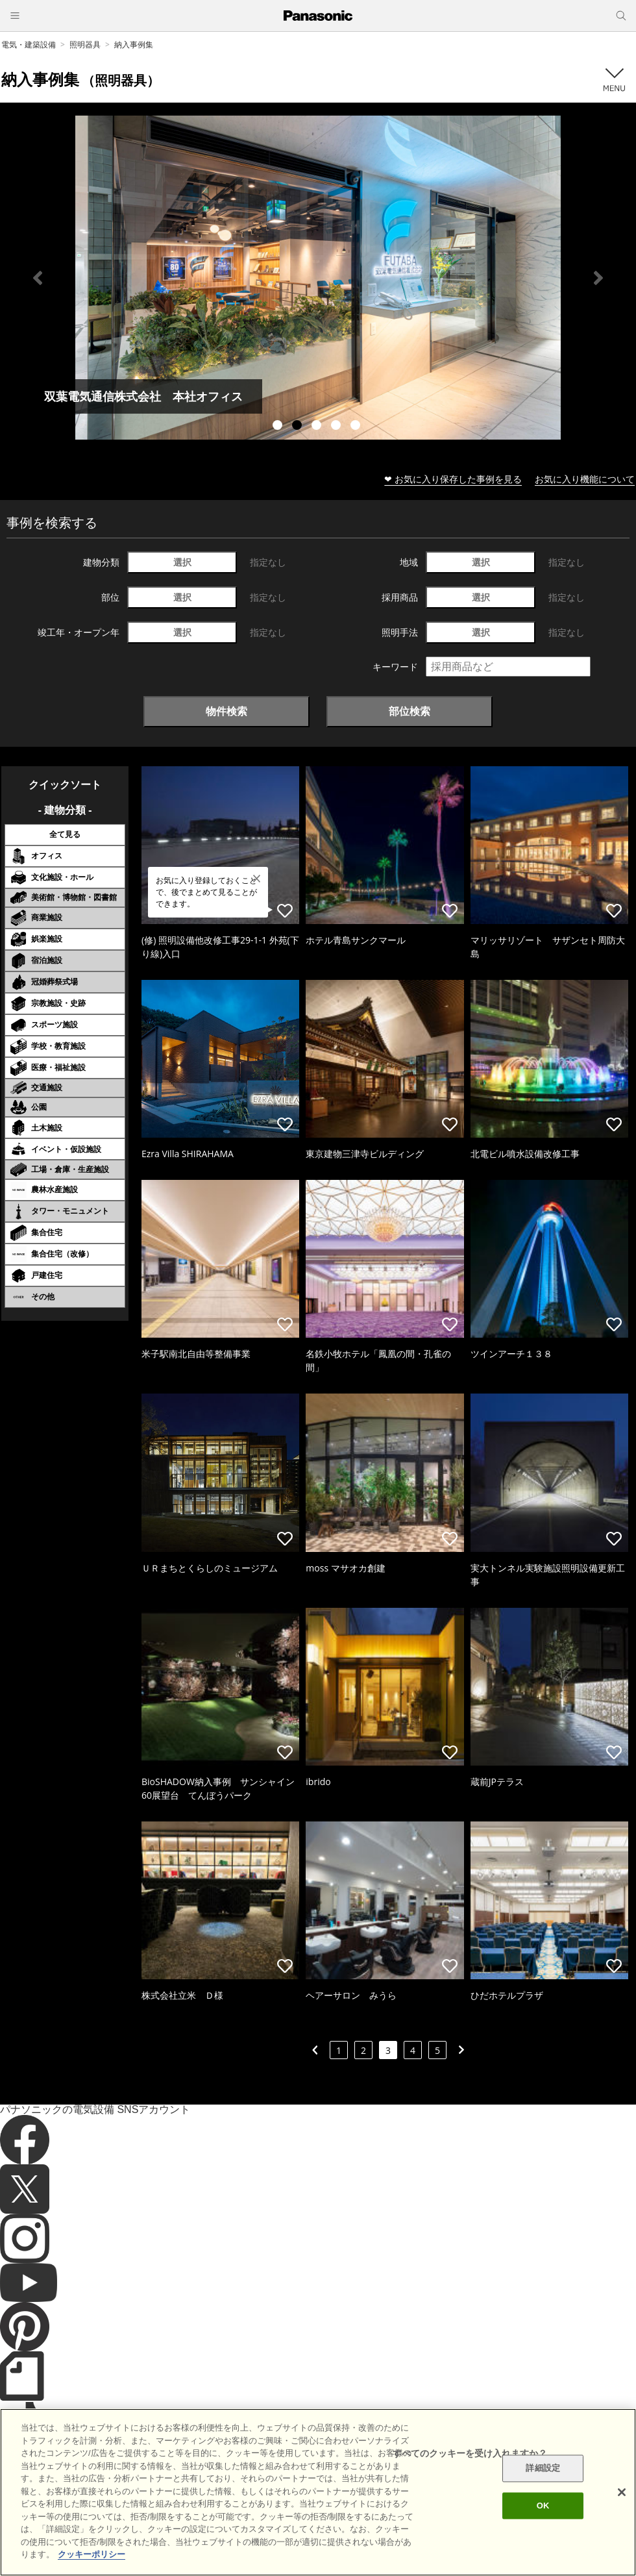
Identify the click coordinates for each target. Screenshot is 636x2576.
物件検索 (226, 711)
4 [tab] (337, 426)
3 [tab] (318, 426)
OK (543, 2505)
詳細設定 (543, 2468)
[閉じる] (621, 2492)
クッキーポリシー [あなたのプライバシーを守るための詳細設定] (91, 2554)
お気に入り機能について (585, 479)
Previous (38, 278)
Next (598, 278)
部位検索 (409, 711)
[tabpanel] (318, 278)
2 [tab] (298, 426)
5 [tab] (356, 426)
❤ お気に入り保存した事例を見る (453, 479)
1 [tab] (279, 426)
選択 (182, 562)
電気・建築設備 (28, 44)
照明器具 (85, 44)
